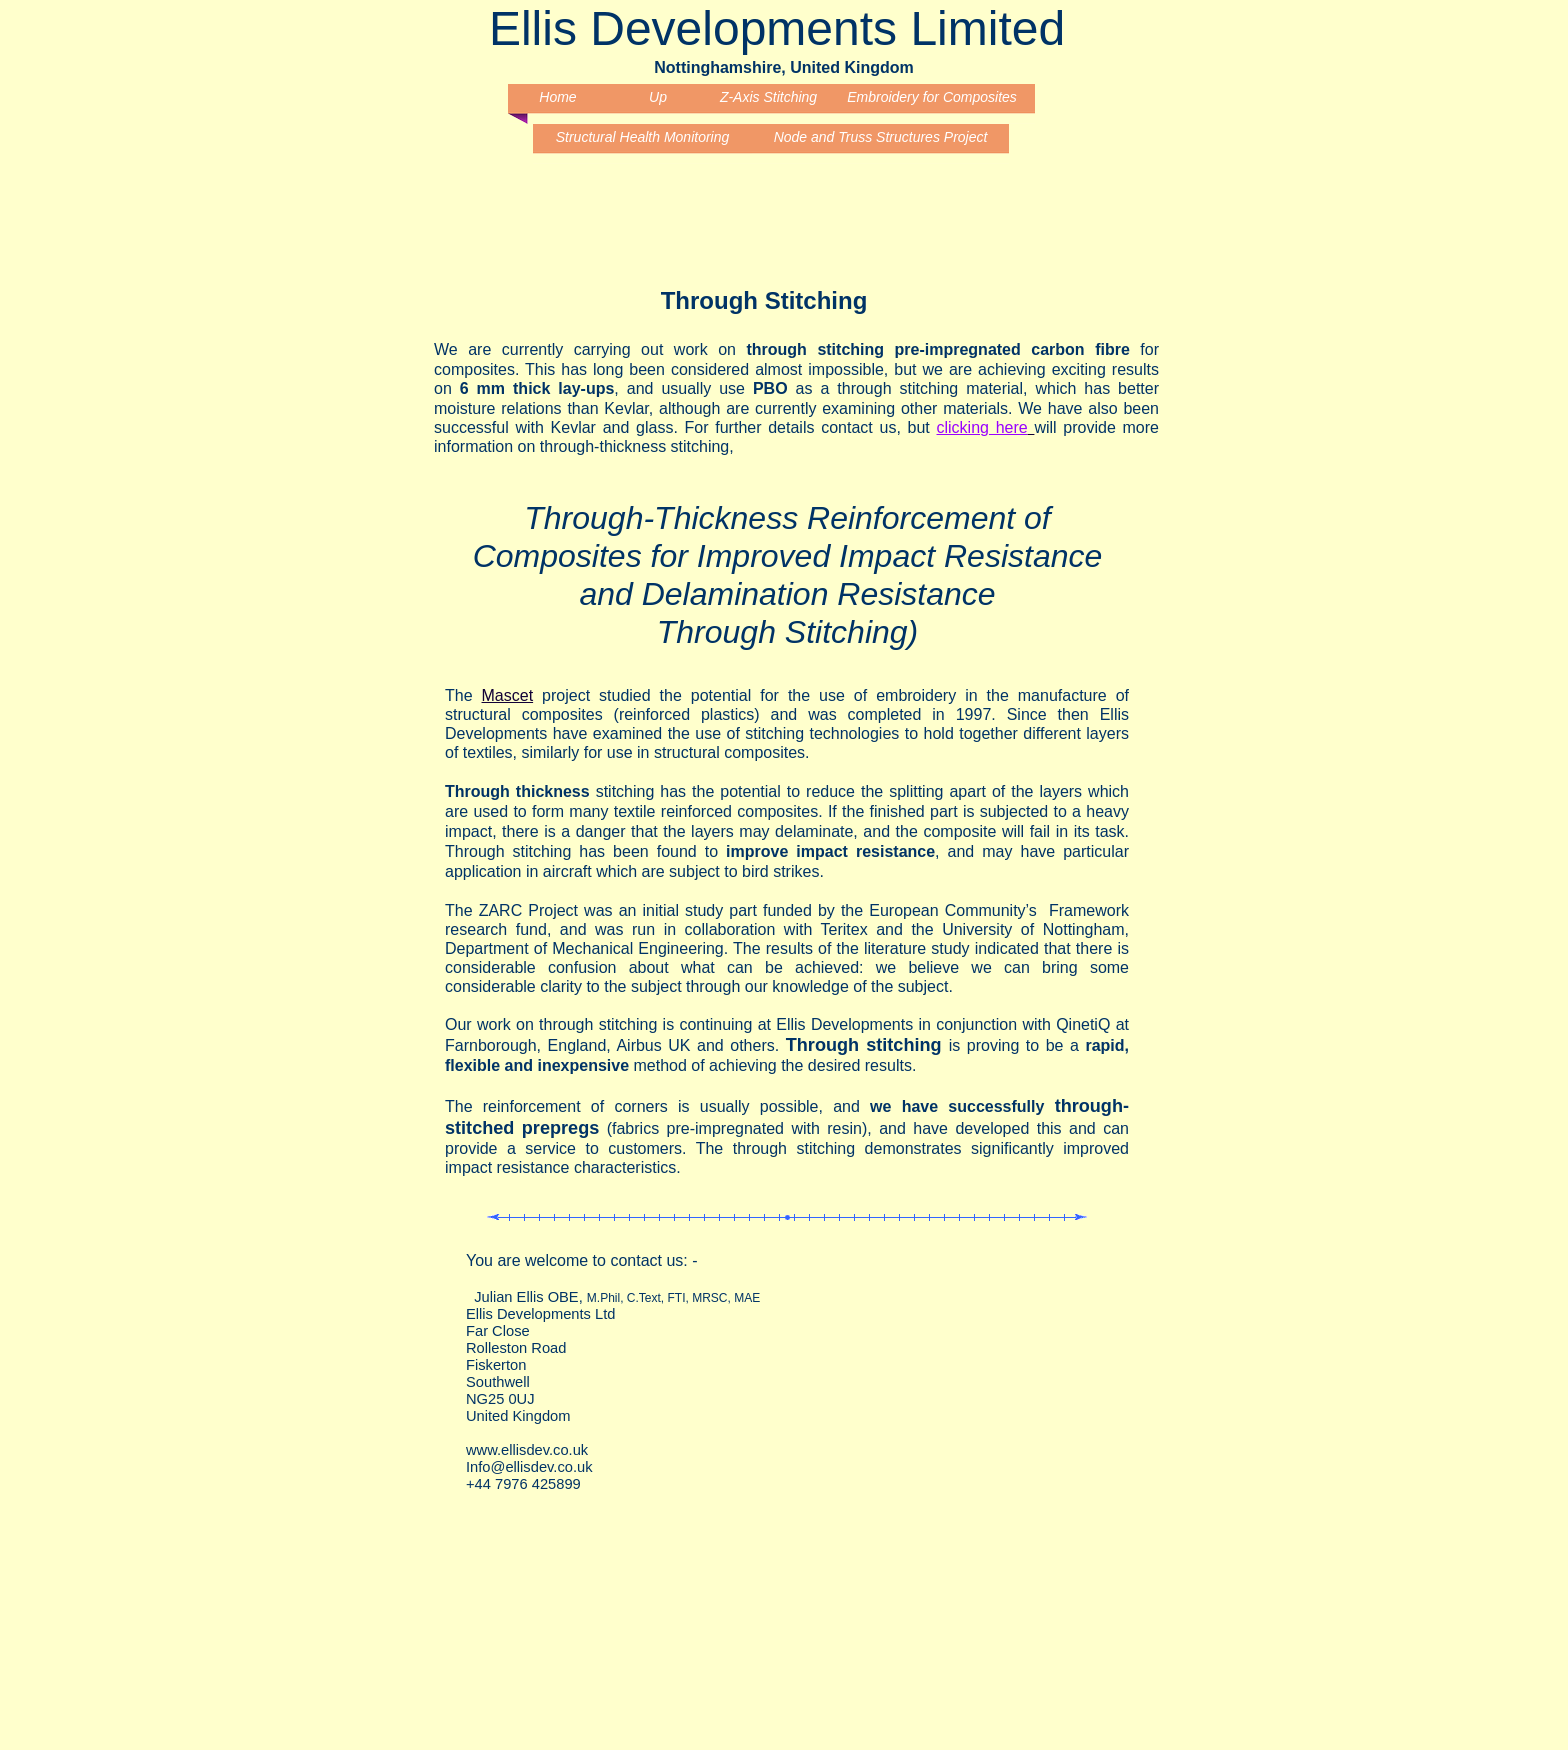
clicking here (982, 427)
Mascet (508, 695)
